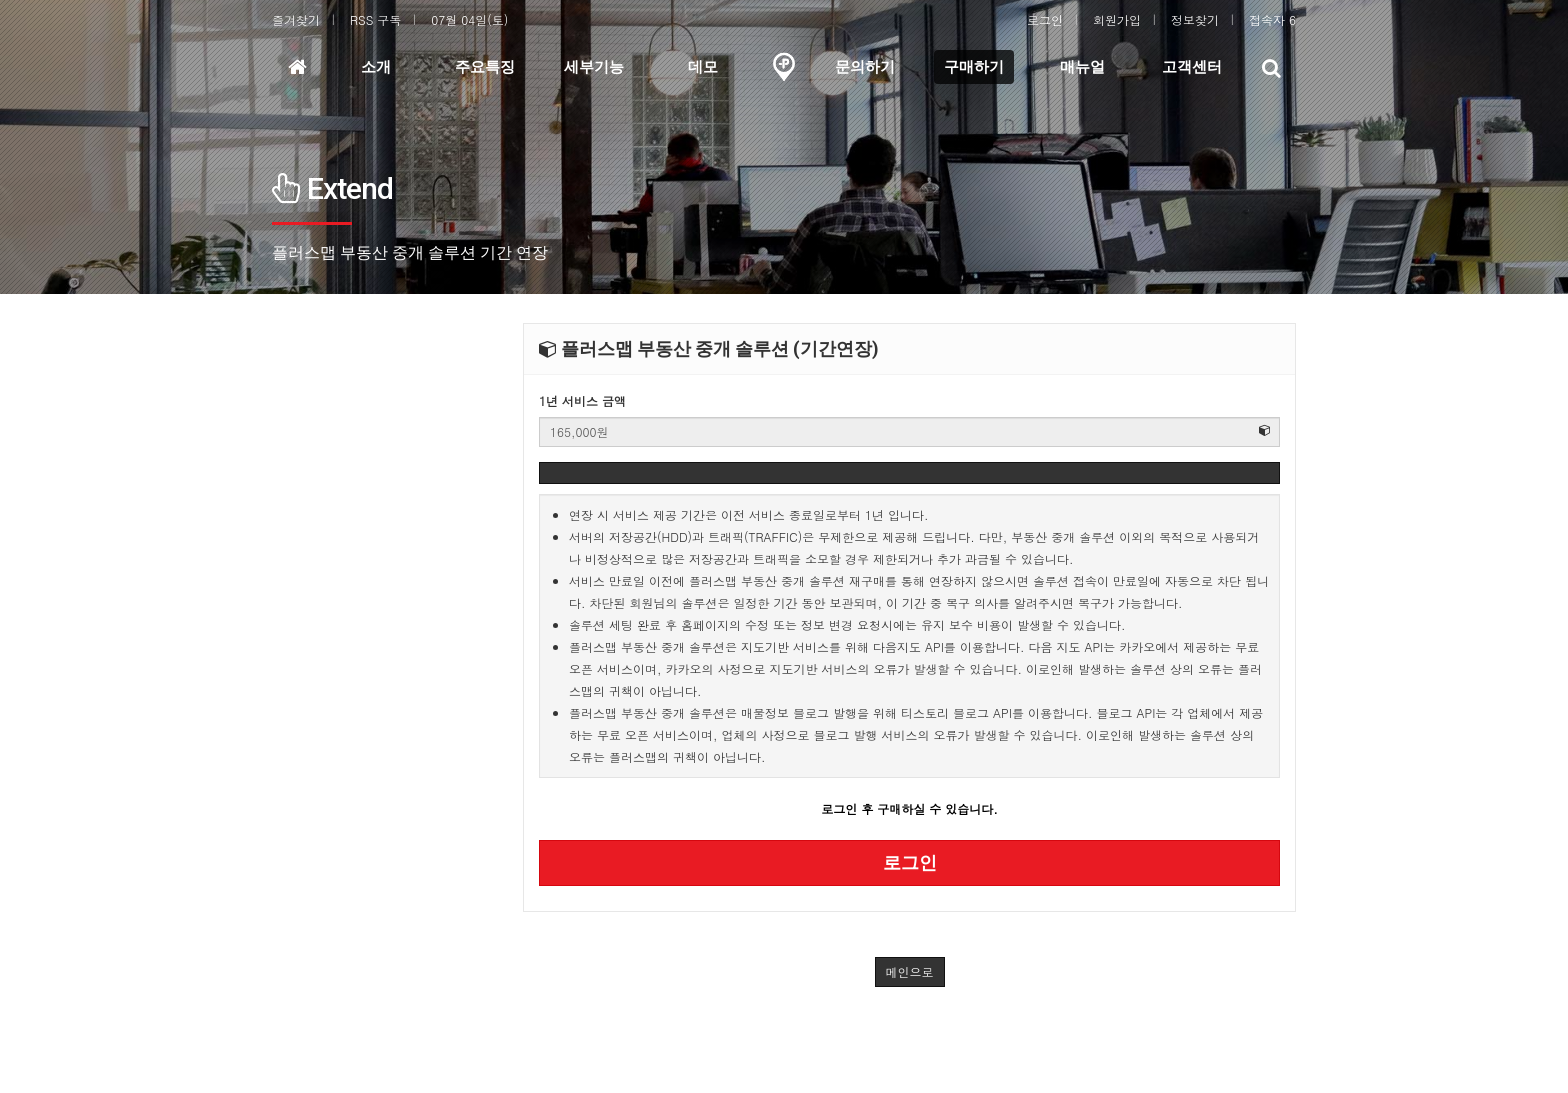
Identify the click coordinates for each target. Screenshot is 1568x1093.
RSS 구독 (375, 19)
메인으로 (910, 971)
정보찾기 (1195, 19)
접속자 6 (1272, 19)
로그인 (1045, 19)
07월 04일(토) (469, 19)
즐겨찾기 (296, 19)
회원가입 (1117, 19)
